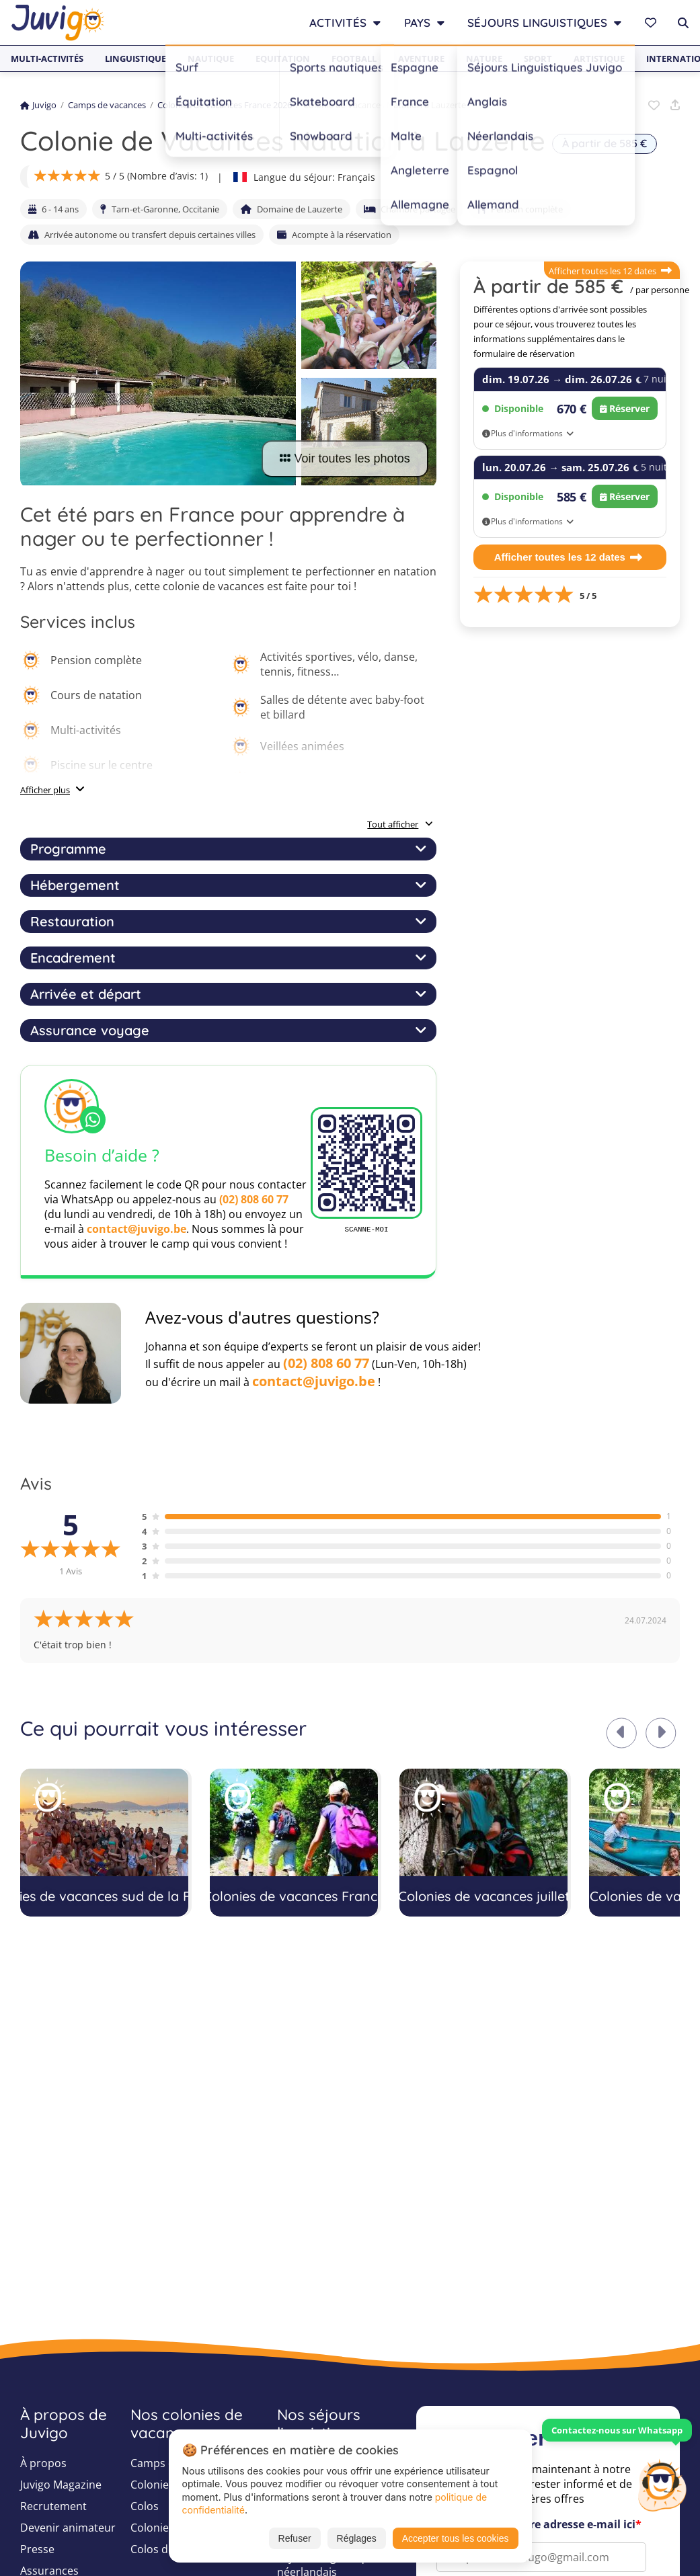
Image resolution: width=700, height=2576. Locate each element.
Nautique (211, 58)
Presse (37, 2549)
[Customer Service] (661, 2484)
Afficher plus (45, 790)
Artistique (599, 58)
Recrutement (53, 2506)
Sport (538, 58)
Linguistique (135, 58)
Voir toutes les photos (345, 458)
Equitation (283, 58)
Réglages (357, 2538)
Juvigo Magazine (61, 2484)
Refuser (294, 2538)
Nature (484, 58)
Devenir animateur (68, 2527)
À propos (43, 2463)
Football (354, 58)
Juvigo (38, 105)
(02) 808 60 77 (253, 1199)
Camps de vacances (107, 105)
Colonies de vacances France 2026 (224, 105)
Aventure (421, 58)
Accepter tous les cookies (455, 2538)
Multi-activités (47, 58)
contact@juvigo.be (136, 1228)
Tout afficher (400, 824)
